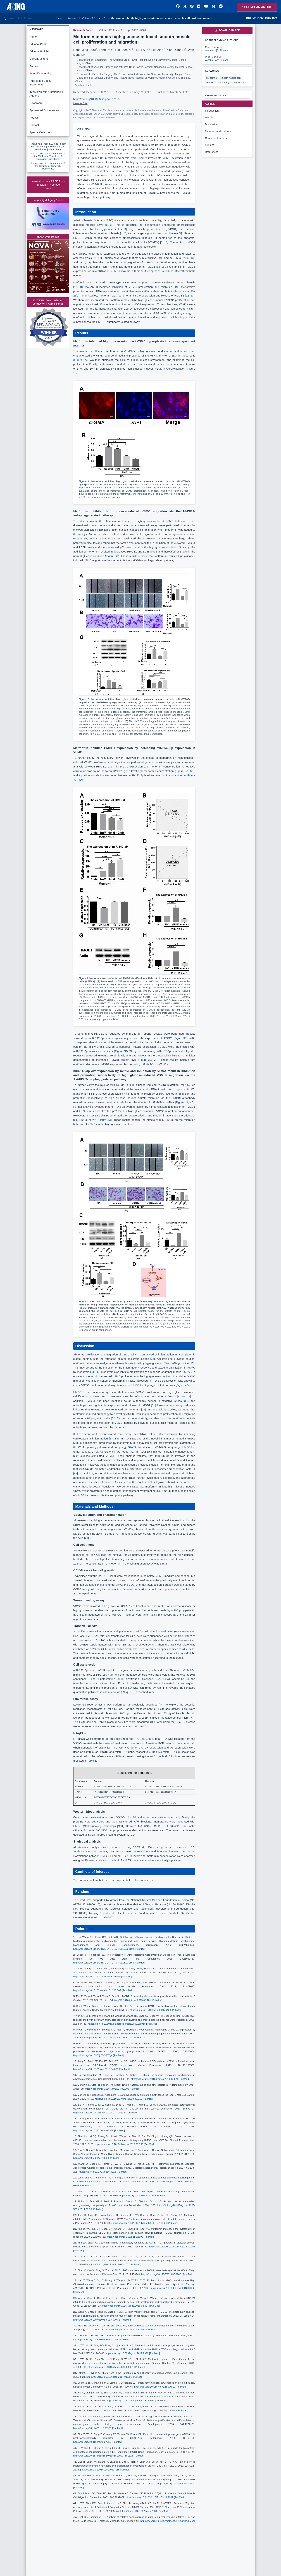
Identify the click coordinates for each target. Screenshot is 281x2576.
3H (156, 1059)
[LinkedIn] (198, 6)
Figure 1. (84, 481)
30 (185, 1400)
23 (192, 295)
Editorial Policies (40, 51)
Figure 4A (182, 1102)
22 (187, 295)
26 (184, 1371)
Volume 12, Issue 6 (93, 18)
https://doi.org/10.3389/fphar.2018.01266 (173, 2288)
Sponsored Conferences (44, 110)
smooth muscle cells (231, 77)
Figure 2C (112, 556)
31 (153, 1405)
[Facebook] (178, 6)
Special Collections (41, 132)
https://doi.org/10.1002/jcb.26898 (125, 2236)
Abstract (210, 103)
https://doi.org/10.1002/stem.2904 (138, 2511)
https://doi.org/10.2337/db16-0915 (97, 2171)
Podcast (34, 117)
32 (113, 1418)
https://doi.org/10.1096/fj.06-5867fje (92, 2055)
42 (124, 1477)
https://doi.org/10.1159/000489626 (176, 2483)
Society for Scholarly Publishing (50, 167)
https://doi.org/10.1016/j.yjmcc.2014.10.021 (154, 2079)
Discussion (211, 124)
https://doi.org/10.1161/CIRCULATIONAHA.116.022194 (103, 1949)
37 (129, 1447)
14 (158, 266)
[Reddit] (221, 6)
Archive (72, 18)
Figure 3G (145, 1059)
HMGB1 (210, 82)
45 (141, 1738)
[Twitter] (185, 6)
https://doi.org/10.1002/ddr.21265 (137, 2195)
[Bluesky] (213, 6)
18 (81, 286)
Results (209, 117)
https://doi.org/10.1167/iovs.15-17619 (154, 2386)
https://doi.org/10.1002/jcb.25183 (159, 2410)
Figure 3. (84, 978)
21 (74, 295)
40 (95, 1451)
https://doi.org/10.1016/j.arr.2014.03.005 (107, 2088)
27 (188, 1371)
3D (80, 779)
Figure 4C (104, 1119)
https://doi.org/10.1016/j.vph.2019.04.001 (95, 2069)
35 (75, 1442)
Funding (210, 144)
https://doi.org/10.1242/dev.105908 (92, 2428)
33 (118, 1418)
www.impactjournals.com (48, 149)
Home (58, 18)
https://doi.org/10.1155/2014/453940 (161, 2274)
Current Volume (39, 58)
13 (99, 257)
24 (152, 1358)
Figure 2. (84, 699)
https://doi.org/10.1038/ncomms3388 (93, 2130)
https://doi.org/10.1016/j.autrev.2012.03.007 (97, 1990)
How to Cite (80, 103)
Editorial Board (39, 44)
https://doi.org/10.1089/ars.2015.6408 (150, 2010)
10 (165, 242)
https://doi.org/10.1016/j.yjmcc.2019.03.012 (118, 2098)
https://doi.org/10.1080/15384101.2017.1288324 (99, 2112)
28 (183, 1396)
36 (132, 1442)
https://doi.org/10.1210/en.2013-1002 (109, 2264)
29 (188, 1396)
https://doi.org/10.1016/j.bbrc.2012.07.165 (172, 2246)
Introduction (212, 110)
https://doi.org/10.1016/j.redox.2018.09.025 (97, 1976)
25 (97, 1371)
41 (75, 1473)
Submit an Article (257, 7)
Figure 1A (80, 359)
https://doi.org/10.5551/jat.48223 (91, 2158)
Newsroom (36, 102)
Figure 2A (80, 538)
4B (192, 1102)
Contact (34, 124)
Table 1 (91, 1760)
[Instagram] (192, 6)
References (211, 151)
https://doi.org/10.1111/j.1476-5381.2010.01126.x (140, 2223)
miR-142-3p (239, 82)
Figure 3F (121, 1051)
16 (163, 266)
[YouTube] (206, 6)
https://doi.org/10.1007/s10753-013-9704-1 (96, 2319)
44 (161, 1704)
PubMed (140, 1949)
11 (95, 257)
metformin (211, 77)
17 (75, 286)
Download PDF (227, 30)
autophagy (223, 82)
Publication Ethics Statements (40, 82)
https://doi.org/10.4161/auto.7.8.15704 (126, 2329)
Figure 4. (84, 1301)
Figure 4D (183, 1385)
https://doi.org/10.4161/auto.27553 (92, 2442)
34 (116, 1438)
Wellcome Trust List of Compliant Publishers (49, 157)
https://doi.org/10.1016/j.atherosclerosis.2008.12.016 (117, 2023)
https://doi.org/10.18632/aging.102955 (96, 99)
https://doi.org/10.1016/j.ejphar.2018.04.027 (130, 2400)
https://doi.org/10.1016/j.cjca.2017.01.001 (109, 2377)
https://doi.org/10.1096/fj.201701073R (98, 2469)
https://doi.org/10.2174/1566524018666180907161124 (103, 2455)
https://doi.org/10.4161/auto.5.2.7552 (97, 2339)
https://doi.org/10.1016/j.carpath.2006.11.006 (111, 2037)
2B (91, 538)
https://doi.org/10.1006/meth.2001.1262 (162, 2521)
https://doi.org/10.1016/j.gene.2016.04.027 (125, 2305)
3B (192, 770)
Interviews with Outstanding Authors (46, 93)
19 (176, 286)
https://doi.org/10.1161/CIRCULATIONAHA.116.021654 (103, 1962)
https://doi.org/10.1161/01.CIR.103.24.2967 (149, 2497)
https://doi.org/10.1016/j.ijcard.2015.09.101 (127, 2000)
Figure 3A (182, 770)
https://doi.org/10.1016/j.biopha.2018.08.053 (119, 2144)
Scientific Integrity (40, 73)
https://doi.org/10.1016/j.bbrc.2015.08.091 (111, 2367)
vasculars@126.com (216, 50)
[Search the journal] (29, 18)
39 (134, 1447)
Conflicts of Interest (216, 138)
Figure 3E (181, 1038)
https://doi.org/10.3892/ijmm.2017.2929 (127, 2353)
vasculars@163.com (216, 60)
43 (86, 1537)
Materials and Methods (218, 131)
